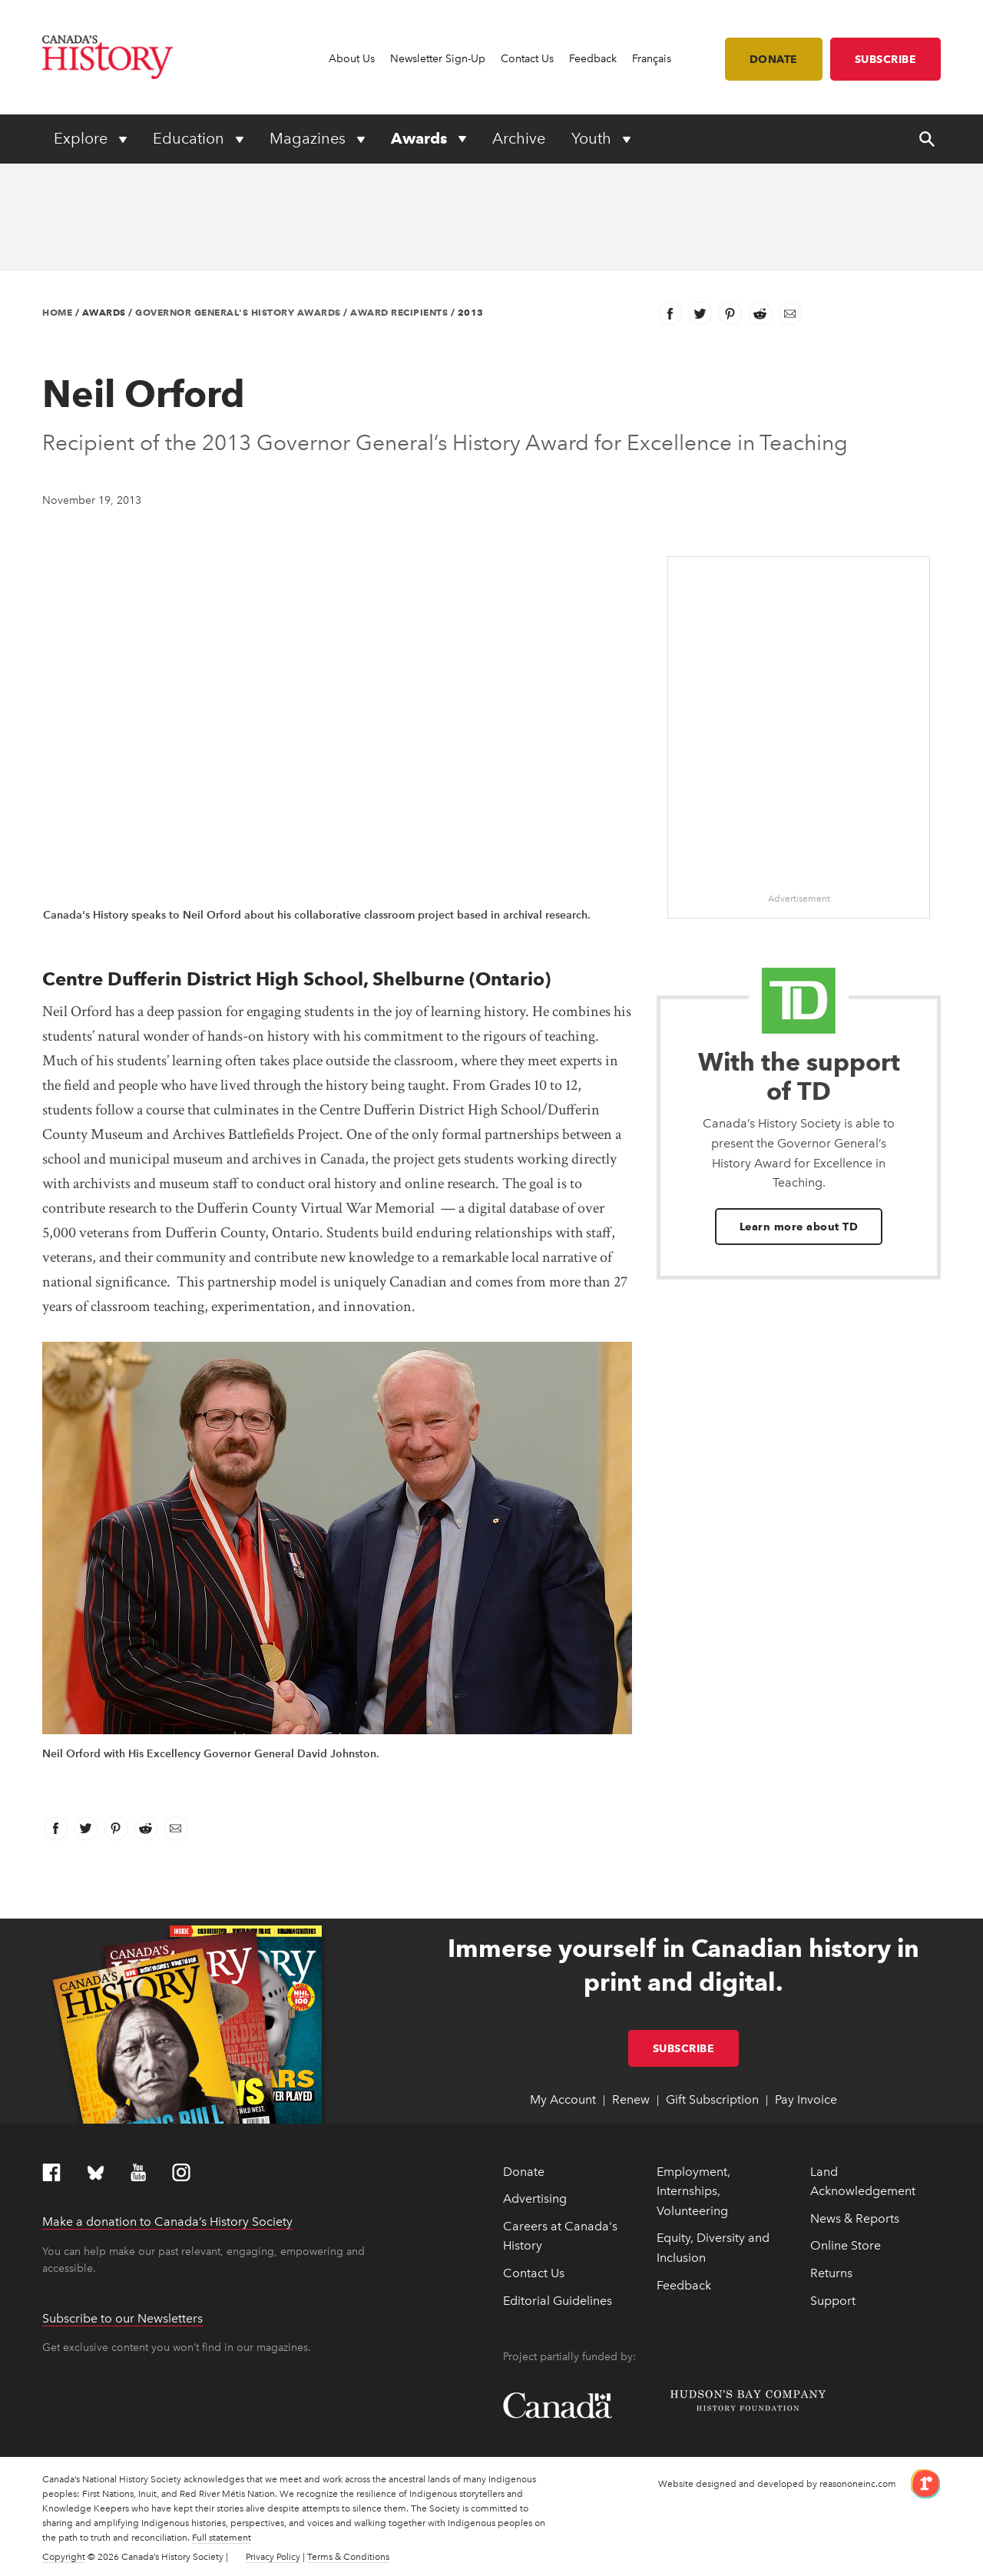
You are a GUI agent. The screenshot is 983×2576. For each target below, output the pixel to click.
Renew (631, 2099)
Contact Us (527, 58)
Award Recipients (399, 312)
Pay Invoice (806, 2099)
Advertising (535, 2198)
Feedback (593, 58)
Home (57, 312)
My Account (563, 2099)
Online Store (845, 2245)
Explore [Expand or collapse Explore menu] (82, 138)
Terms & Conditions (348, 2556)
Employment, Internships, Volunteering (693, 2191)
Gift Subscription (712, 2099)
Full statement (221, 2537)
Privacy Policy (273, 2556)
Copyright (63, 2556)
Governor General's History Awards (238, 312)
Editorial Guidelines (557, 2300)
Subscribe (886, 59)
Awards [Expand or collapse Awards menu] (421, 138)
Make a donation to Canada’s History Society (167, 2221)
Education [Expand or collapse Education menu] (190, 138)
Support (833, 2300)
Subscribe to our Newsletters (122, 2318)
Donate (774, 59)
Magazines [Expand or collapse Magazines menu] (309, 138)
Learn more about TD (799, 1226)
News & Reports (854, 2218)
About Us (352, 58)
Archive (518, 138)
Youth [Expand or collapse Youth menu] (593, 138)
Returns (831, 2273)
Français (651, 58)
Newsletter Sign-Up (437, 58)
